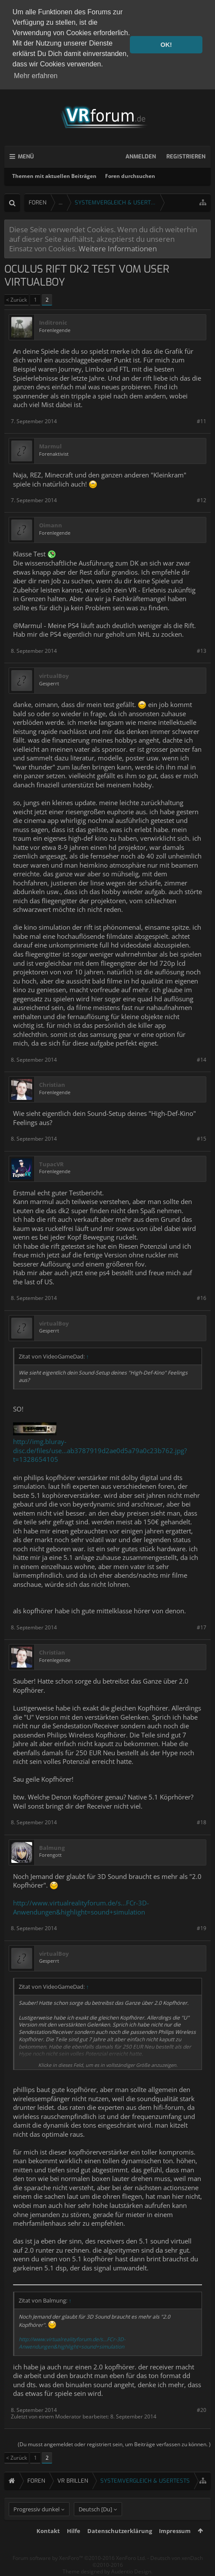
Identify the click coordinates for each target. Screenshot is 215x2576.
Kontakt (48, 2544)
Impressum (175, 2544)
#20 (201, 2408)
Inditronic (53, 321)
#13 (201, 649)
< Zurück (16, 298)
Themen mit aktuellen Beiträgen (54, 174)
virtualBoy (54, 674)
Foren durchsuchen (130, 174)
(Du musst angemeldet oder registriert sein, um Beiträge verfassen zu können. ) (114, 2443)
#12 (201, 499)
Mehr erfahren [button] (36, 75)
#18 (201, 1821)
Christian (52, 1083)
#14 (201, 1058)
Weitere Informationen (118, 247)
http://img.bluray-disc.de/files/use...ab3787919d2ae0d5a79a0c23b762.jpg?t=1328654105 (100, 1449)
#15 (201, 1137)
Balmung (52, 1846)
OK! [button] (166, 44)
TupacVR (51, 1162)
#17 (201, 1626)
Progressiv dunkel (36, 2522)
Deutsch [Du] (95, 2522)
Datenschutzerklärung (119, 2544)
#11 (201, 419)
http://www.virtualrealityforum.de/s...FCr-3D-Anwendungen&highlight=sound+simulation (81, 1906)
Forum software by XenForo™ (79, 2571)
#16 (201, 1296)
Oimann (50, 524)
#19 (201, 1927)
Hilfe (73, 2544)
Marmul (50, 445)
